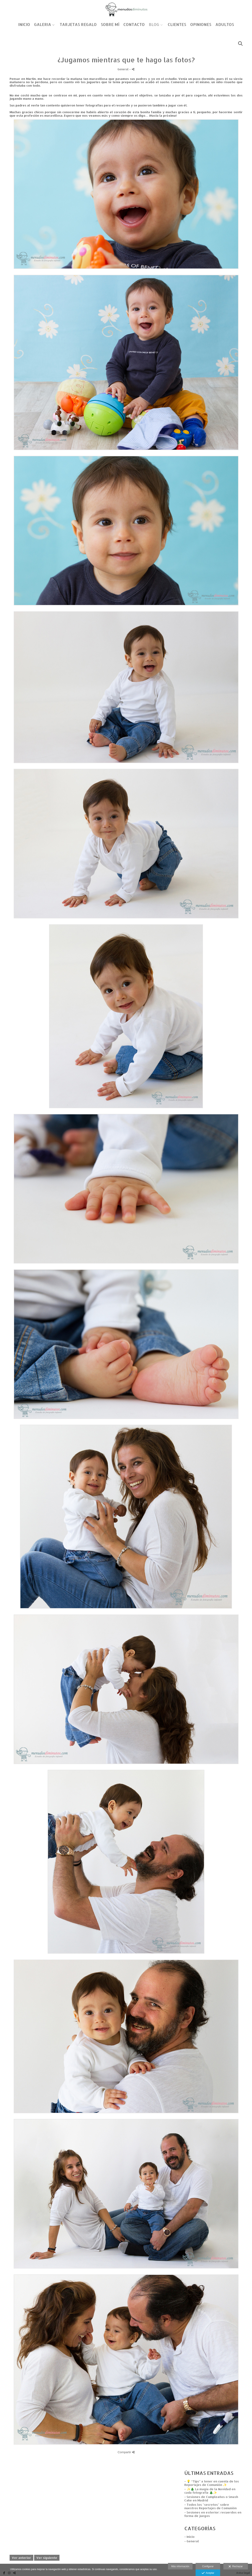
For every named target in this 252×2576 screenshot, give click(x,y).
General (123, 69)
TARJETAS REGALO (78, 24)
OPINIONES (200, 24)
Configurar (208, 2566)
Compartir (126, 2452)
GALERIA (42, 24)
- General (191, 2541)
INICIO (24, 24)
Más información (180, 2566)
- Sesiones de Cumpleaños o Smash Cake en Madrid (211, 2498)
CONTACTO (134, 24)
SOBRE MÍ (110, 24)
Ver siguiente (46, 2558)
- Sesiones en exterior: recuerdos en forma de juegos (212, 2514)
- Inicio (189, 2537)
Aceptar (208, 2573)
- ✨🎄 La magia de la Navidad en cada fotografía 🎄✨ (209, 2490)
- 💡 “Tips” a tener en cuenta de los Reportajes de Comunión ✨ (211, 2483)
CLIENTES (177, 24)
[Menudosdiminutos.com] (126, 9)
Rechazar (235, 2566)
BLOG (154, 24)
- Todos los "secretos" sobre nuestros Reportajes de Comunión (210, 2506)
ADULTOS (224, 24)
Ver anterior (21, 2558)
